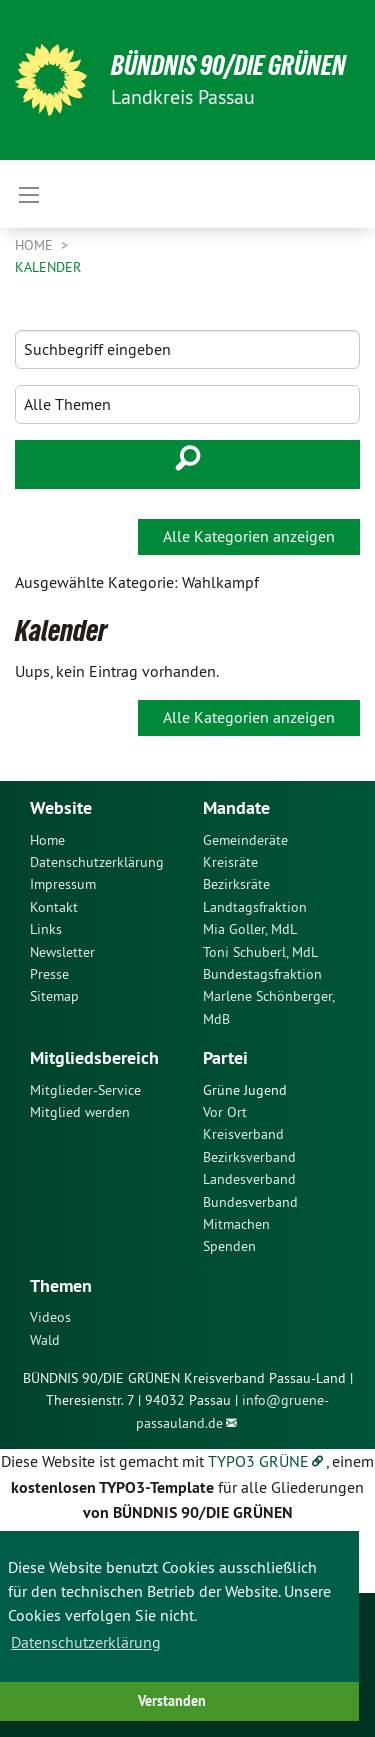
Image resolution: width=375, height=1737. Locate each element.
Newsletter (62, 952)
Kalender (48, 267)
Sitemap (54, 996)
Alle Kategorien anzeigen (249, 536)
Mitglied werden (80, 1112)
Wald (45, 1340)
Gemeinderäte (245, 840)
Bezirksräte (236, 884)
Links (46, 929)
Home (36, 245)
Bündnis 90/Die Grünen (228, 65)
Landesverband (249, 1179)
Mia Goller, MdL (250, 929)
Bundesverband (250, 1202)
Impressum (63, 884)
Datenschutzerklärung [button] (86, 1642)
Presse (49, 974)
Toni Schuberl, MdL (260, 952)
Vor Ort (225, 1112)
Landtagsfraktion (255, 907)
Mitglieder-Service (85, 1090)
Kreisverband (243, 1134)
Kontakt (54, 907)
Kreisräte (230, 862)
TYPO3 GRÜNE (258, 1461)
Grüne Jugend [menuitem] (245, 1090)
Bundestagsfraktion (262, 974)
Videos (50, 1317)
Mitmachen (236, 1224)
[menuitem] (101, 840)
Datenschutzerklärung (97, 862)
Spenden (229, 1246)
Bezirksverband (249, 1157)
